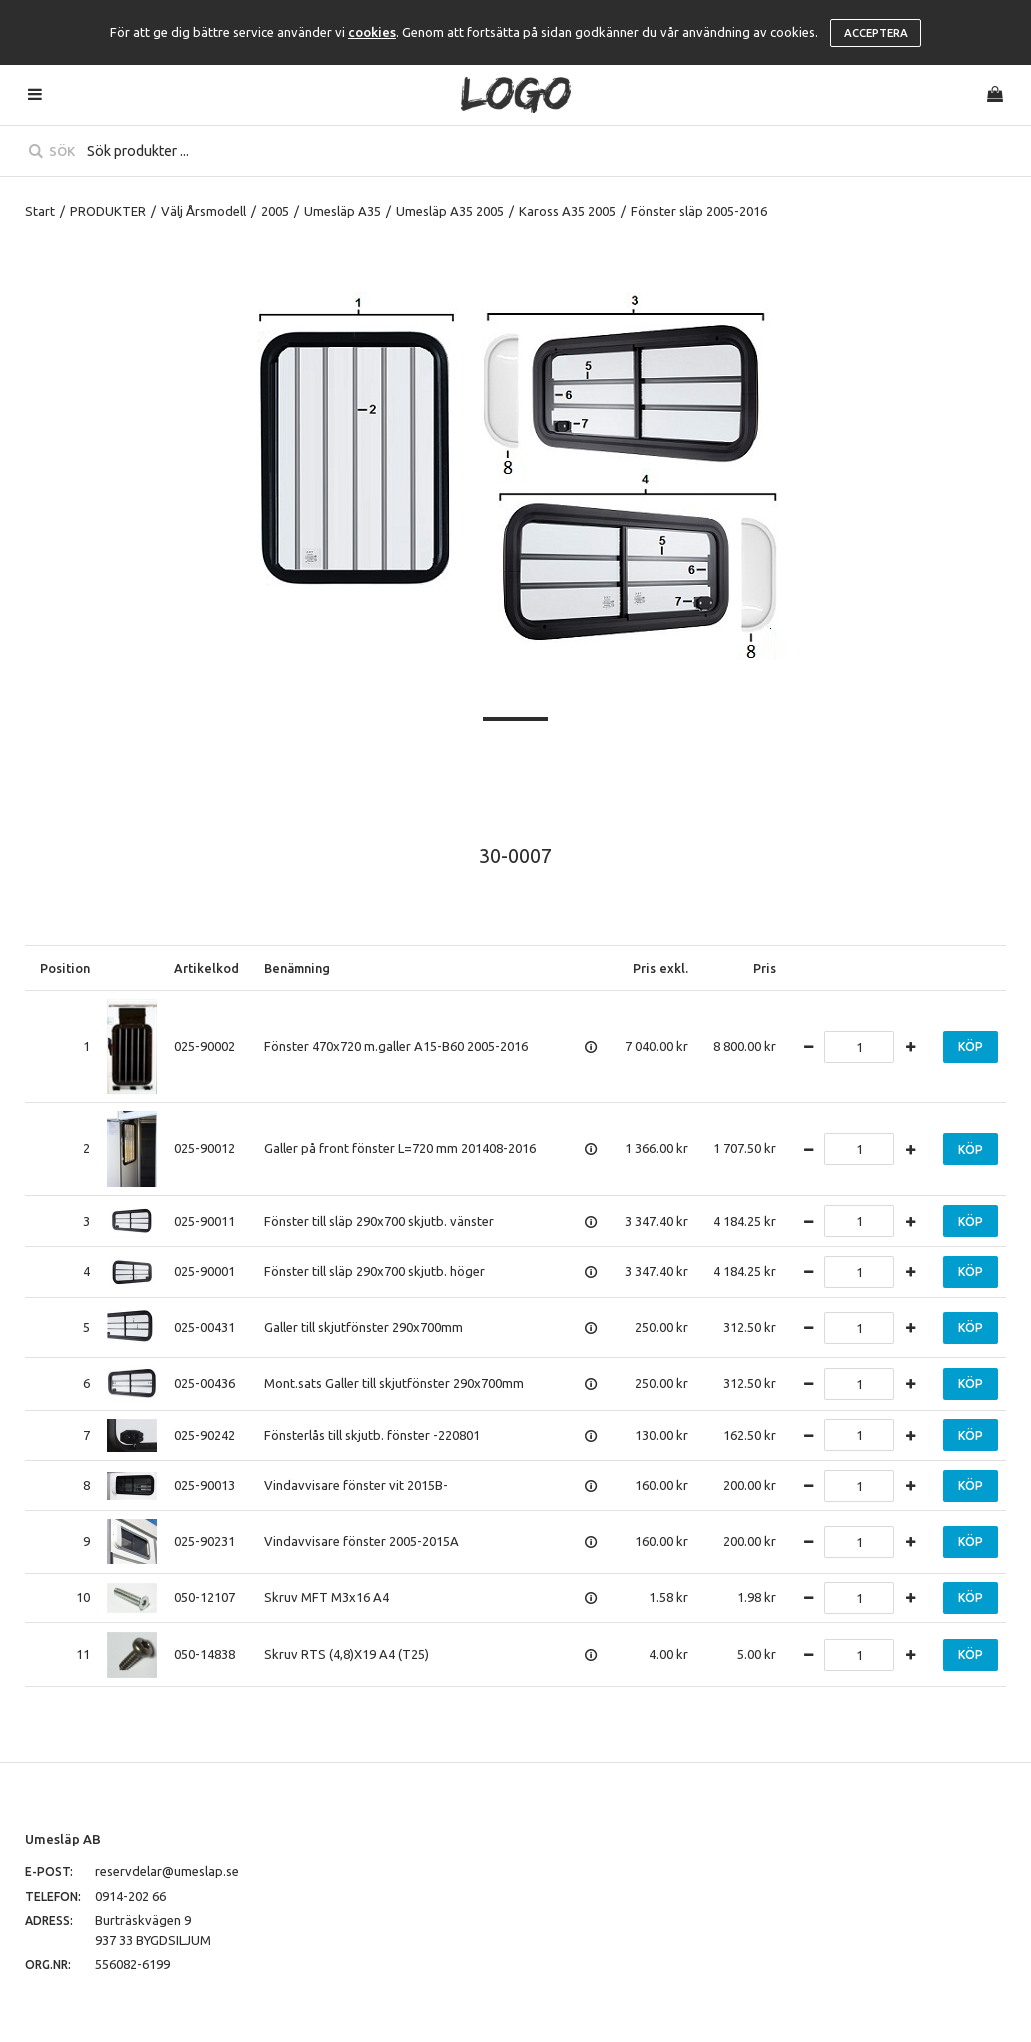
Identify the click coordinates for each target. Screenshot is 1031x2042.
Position (65, 968)
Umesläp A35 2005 (450, 211)
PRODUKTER (108, 211)
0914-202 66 (130, 1896)
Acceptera (876, 33)
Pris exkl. (660, 968)
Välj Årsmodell (203, 211)
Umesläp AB (63, 1839)
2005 (275, 211)
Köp (970, 1046)
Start (40, 211)
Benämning (297, 968)
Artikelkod (206, 968)
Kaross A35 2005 (567, 211)
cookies (372, 32)
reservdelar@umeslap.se (167, 1871)
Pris (764, 968)
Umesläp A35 (342, 211)
